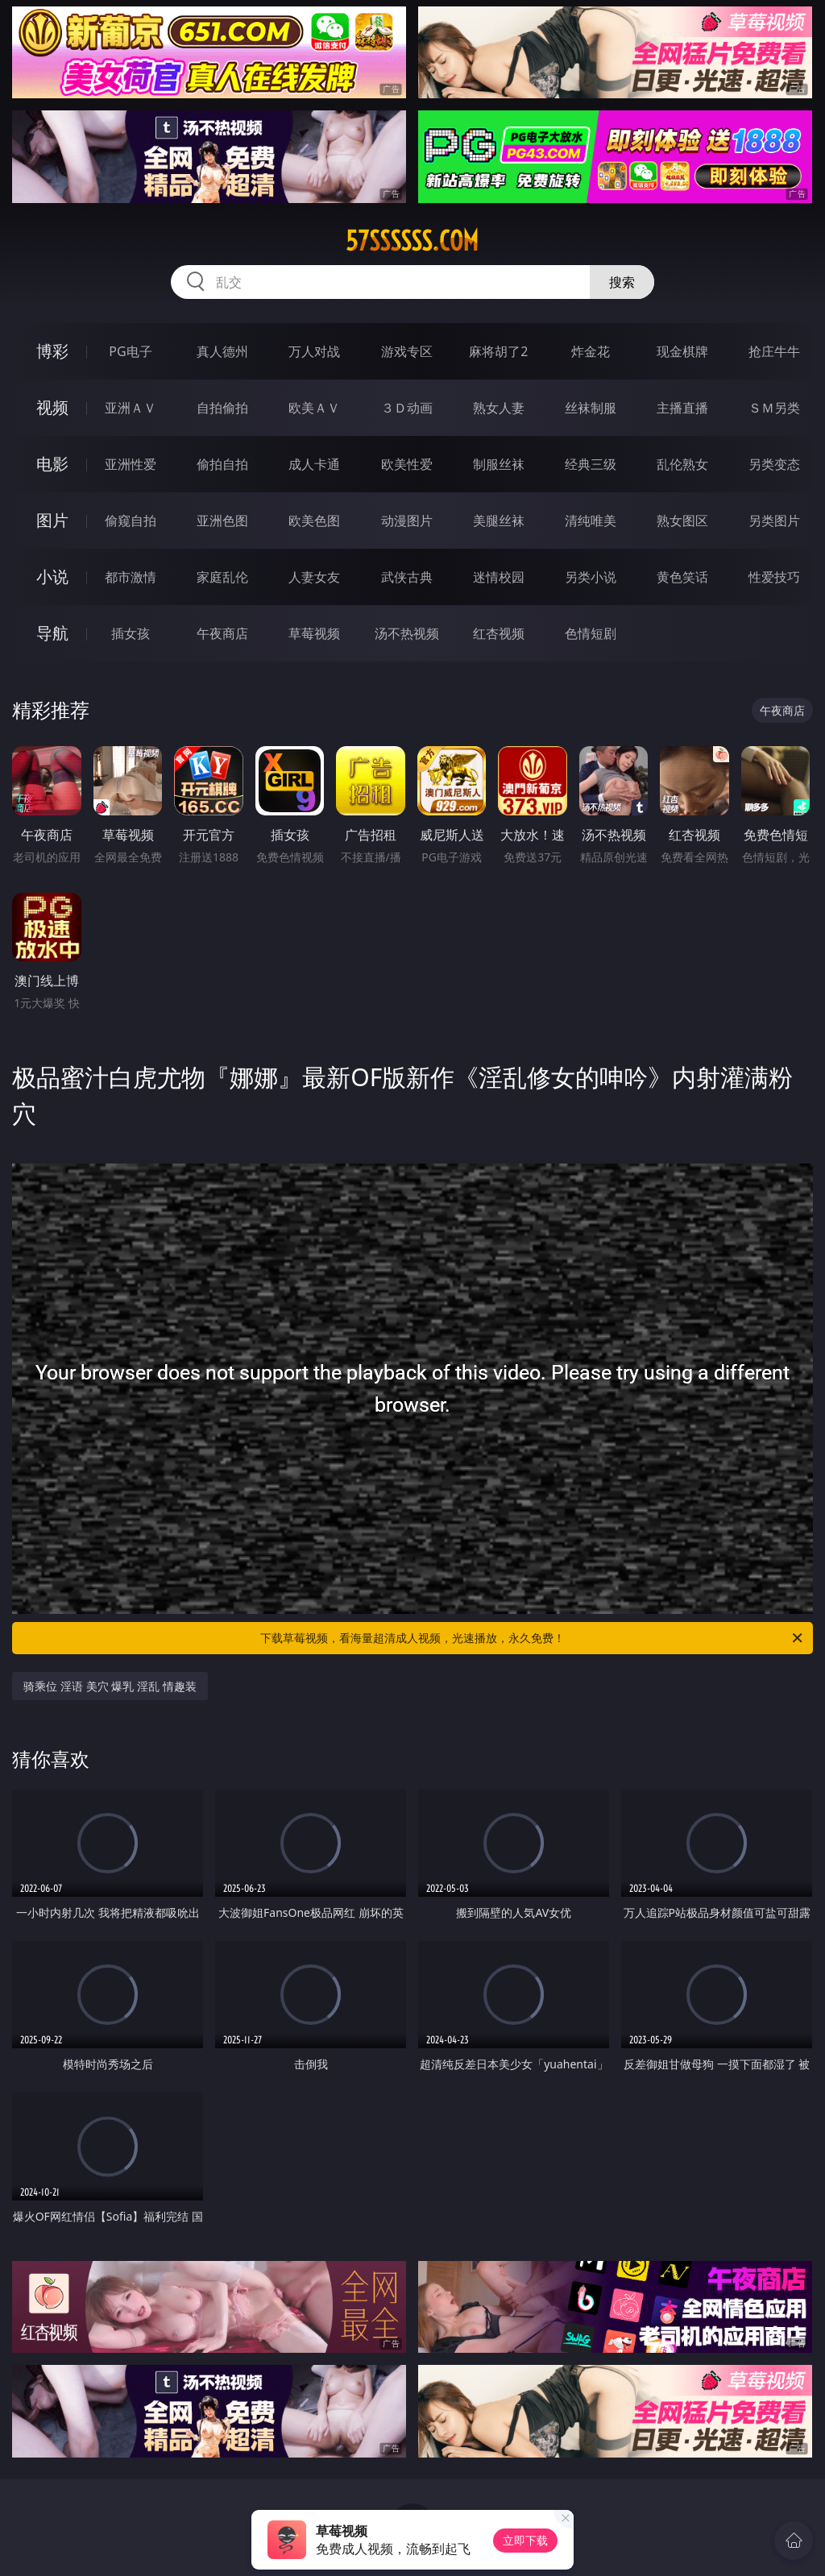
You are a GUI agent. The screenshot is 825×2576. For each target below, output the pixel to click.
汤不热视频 (407, 633)
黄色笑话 (682, 577)
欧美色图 (314, 520)
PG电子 (130, 351)
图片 (52, 520)
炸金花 (590, 351)
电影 (52, 464)
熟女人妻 (498, 408)
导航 (52, 633)
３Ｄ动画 (407, 408)
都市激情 (130, 577)
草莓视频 (314, 633)
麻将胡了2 (498, 351)
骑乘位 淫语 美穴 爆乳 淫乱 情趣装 (109, 1686)
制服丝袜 (498, 464)
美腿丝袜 (498, 520)
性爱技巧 (774, 577)
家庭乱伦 (222, 577)
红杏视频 (498, 633)
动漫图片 (407, 520)
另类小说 (590, 577)
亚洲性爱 (130, 464)
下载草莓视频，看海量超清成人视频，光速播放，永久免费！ (532, 1638)
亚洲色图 (222, 520)
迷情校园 (498, 577)
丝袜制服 (590, 408)
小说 (52, 576)
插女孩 (130, 633)
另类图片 (774, 520)
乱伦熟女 (682, 464)
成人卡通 (314, 464)
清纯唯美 (590, 520)
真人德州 (222, 351)
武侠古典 (407, 577)
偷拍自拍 (222, 464)
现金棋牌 (682, 351)
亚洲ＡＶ (130, 408)
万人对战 (314, 351)
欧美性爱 (407, 464)
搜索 (622, 282)
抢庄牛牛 (774, 351)
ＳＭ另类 (774, 408)
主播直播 (682, 408)
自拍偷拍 (222, 408)
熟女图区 (682, 520)
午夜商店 (222, 633)
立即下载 (525, 2540)
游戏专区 (407, 351)
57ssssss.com (412, 241)
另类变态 (774, 464)
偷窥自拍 (130, 520)
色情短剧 (590, 633)
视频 (52, 407)
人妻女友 (314, 577)
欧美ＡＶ (314, 408)
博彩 (52, 351)
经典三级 (590, 464)
